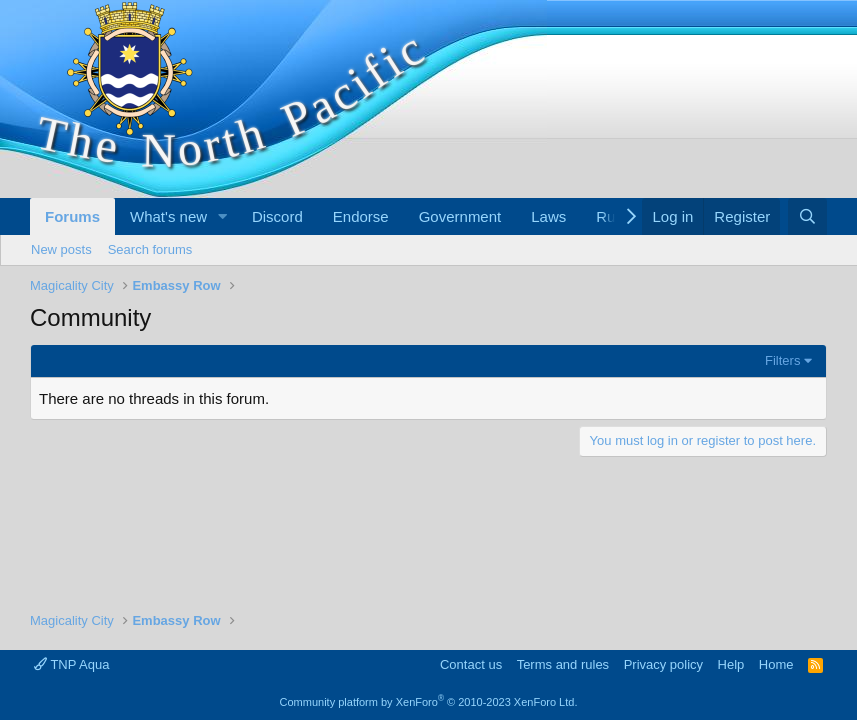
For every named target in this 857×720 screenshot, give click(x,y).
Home (776, 664)
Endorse (361, 216)
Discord (277, 216)
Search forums (150, 249)
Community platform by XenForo (429, 702)
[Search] (807, 216)
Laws (548, 216)
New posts (61, 249)
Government (460, 216)
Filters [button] (782, 360)
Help (731, 664)
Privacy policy (663, 664)
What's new (168, 216)
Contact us (471, 664)
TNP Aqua (71, 664)
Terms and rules (563, 664)
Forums (72, 216)
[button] (223, 216)
